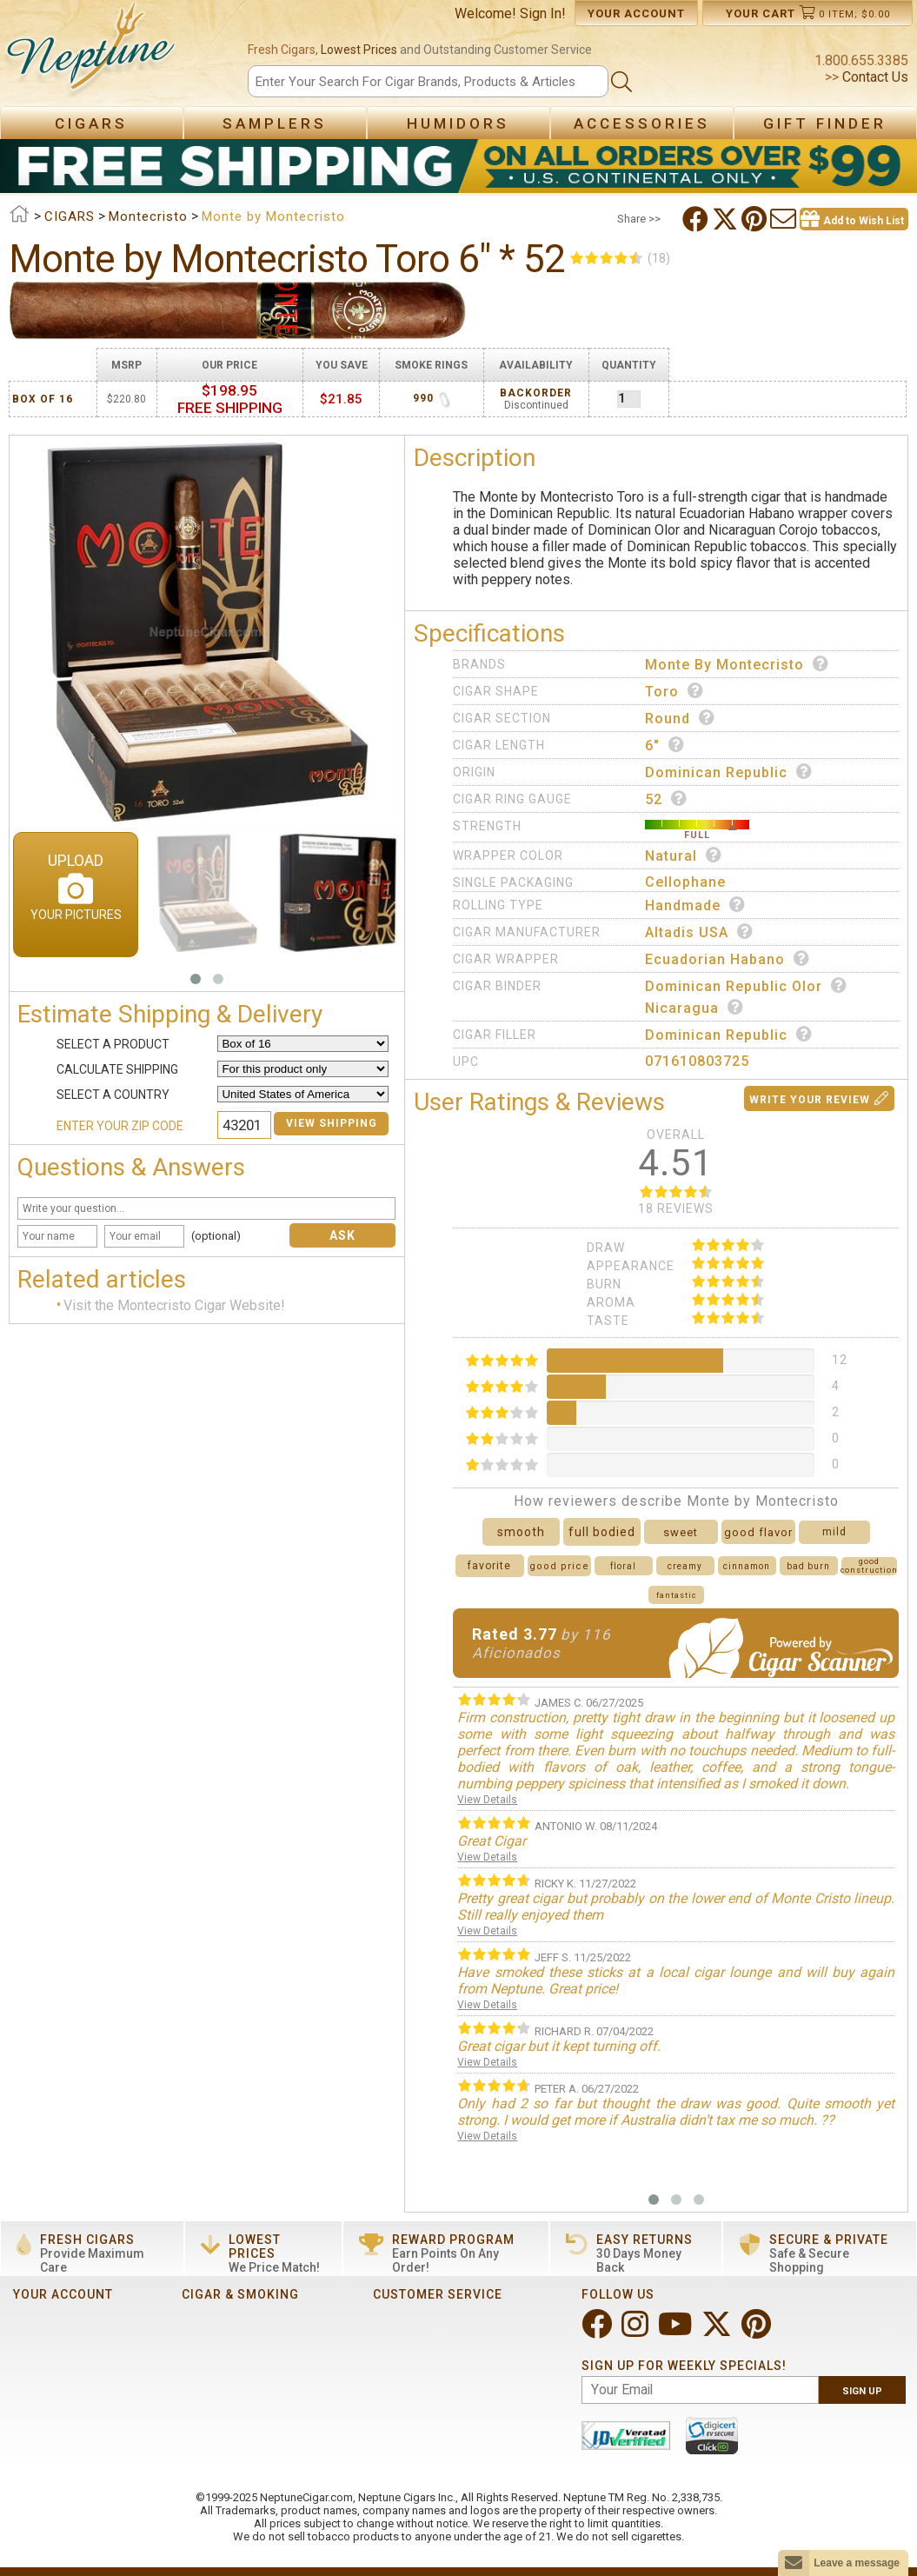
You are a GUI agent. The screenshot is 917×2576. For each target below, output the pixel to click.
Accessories (642, 123)
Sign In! (543, 13)
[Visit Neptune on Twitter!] (718, 2331)
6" (665, 745)
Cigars (91, 123)
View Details (487, 1800)
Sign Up (862, 2391)
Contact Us (873, 77)
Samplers (275, 123)
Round (680, 718)
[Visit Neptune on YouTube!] (676, 2331)
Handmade (695, 905)
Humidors (458, 123)
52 (666, 799)
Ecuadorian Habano (727, 959)
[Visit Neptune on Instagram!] (636, 2331)
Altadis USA (699, 932)
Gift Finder (825, 123)
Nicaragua (694, 1007)
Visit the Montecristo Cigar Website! (174, 1306)
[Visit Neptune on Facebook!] (598, 2331)
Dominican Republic (729, 772)
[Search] (428, 81)
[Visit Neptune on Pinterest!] (757, 2331)
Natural (683, 855)
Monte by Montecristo (737, 664)
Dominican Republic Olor (746, 986)
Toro (674, 691)
